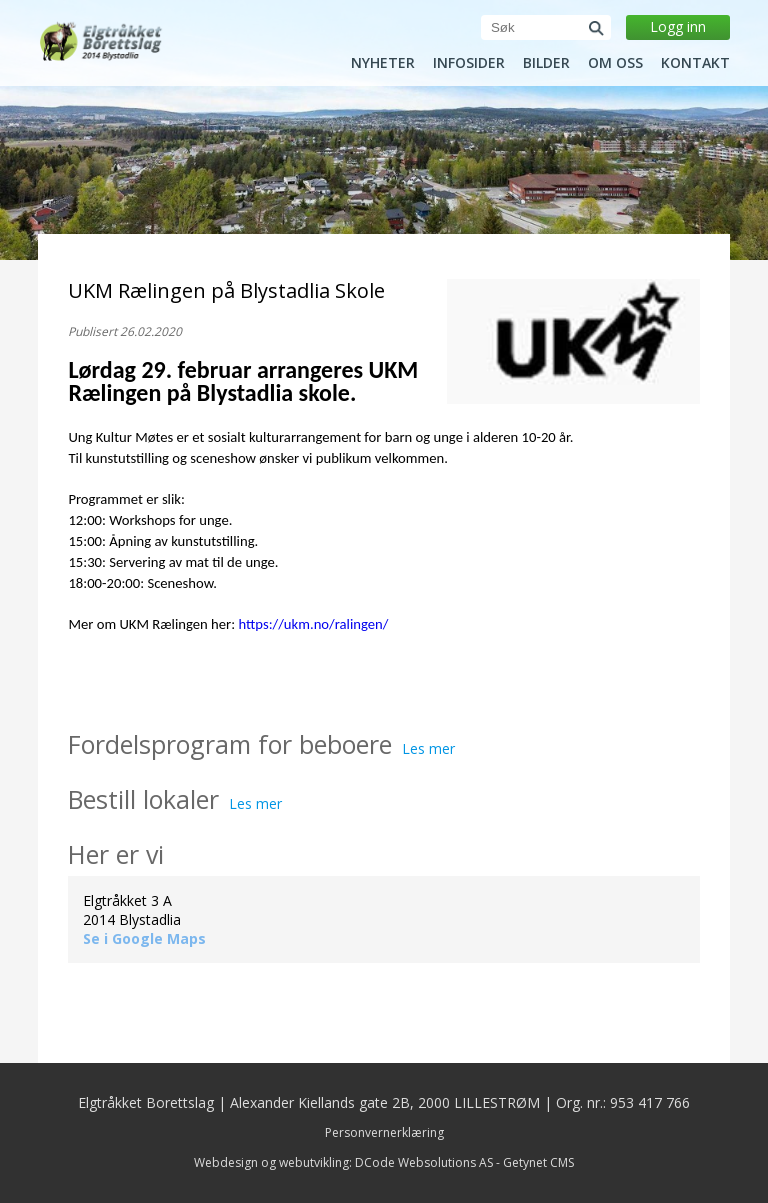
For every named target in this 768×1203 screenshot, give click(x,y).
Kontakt (695, 63)
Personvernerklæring (384, 1132)
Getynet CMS (538, 1162)
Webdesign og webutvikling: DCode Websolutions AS (343, 1162)
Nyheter (383, 63)
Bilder (546, 63)
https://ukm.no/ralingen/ (313, 624)
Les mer (428, 748)
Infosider (469, 63)
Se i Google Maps (144, 938)
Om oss (615, 63)
